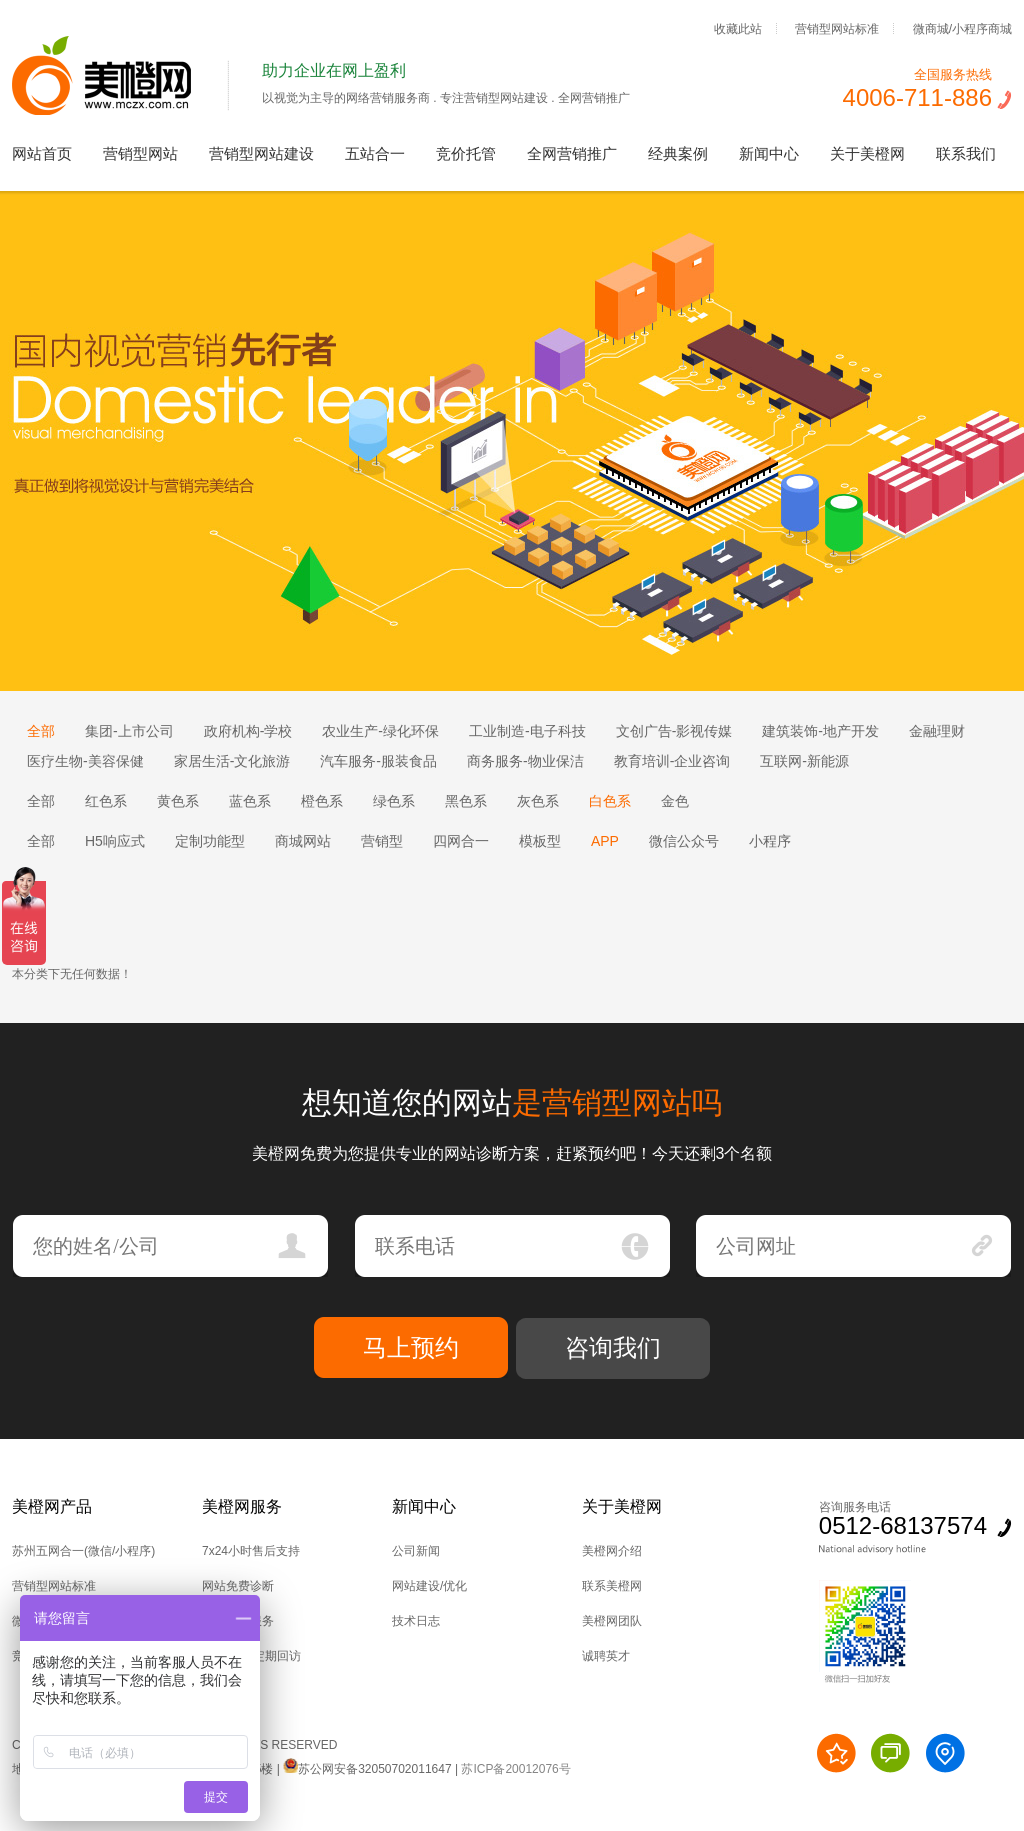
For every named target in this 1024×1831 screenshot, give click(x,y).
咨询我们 (613, 1347)
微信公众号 (684, 841)
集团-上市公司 (129, 731)
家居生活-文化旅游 (232, 761)
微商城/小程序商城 (962, 28)
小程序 (770, 841)
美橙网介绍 (612, 1551)
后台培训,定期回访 (251, 1656)
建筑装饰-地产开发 (820, 731)
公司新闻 (416, 1551)
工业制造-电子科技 (527, 731)
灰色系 (538, 801)
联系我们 (966, 153)
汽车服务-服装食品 (378, 761)
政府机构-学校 (248, 731)
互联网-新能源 (804, 761)
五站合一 (375, 153)
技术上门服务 (238, 1621)
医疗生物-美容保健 (85, 761)
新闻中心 (769, 153)
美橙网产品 (52, 1506)
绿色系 (394, 801)
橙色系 (322, 801)
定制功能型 (210, 841)
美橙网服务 (242, 1506)
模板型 (540, 841)
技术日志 (416, 1621)
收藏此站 (738, 28)
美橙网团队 (612, 1621)
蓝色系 (250, 801)
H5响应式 (115, 841)
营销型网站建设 (261, 153)
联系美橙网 (612, 1586)
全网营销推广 (572, 153)
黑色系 (466, 801)
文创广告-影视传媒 (674, 731)
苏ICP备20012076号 (515, 1769)
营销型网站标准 (837, 28)
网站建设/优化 (429, 1586)
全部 (41, 731)
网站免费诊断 (238, 1586)
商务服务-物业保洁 (525, 761)
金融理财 (937, 731)
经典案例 (678, 153)
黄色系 (178, 801)
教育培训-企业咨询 (672, 761)
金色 (675, 801)
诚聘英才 (606, 1656)
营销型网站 (140, 153)
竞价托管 (466, 153)
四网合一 (461, 841)
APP (605, 841)
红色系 (106, 801)
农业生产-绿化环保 (380, 731)
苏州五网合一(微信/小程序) (83, 1551)
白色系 (610, 801)
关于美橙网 (867, 153)
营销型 (382, 841)
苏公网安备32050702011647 (367, 1769)
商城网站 (303, 841)
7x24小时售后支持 (251, 1551)
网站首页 (42, 153)
